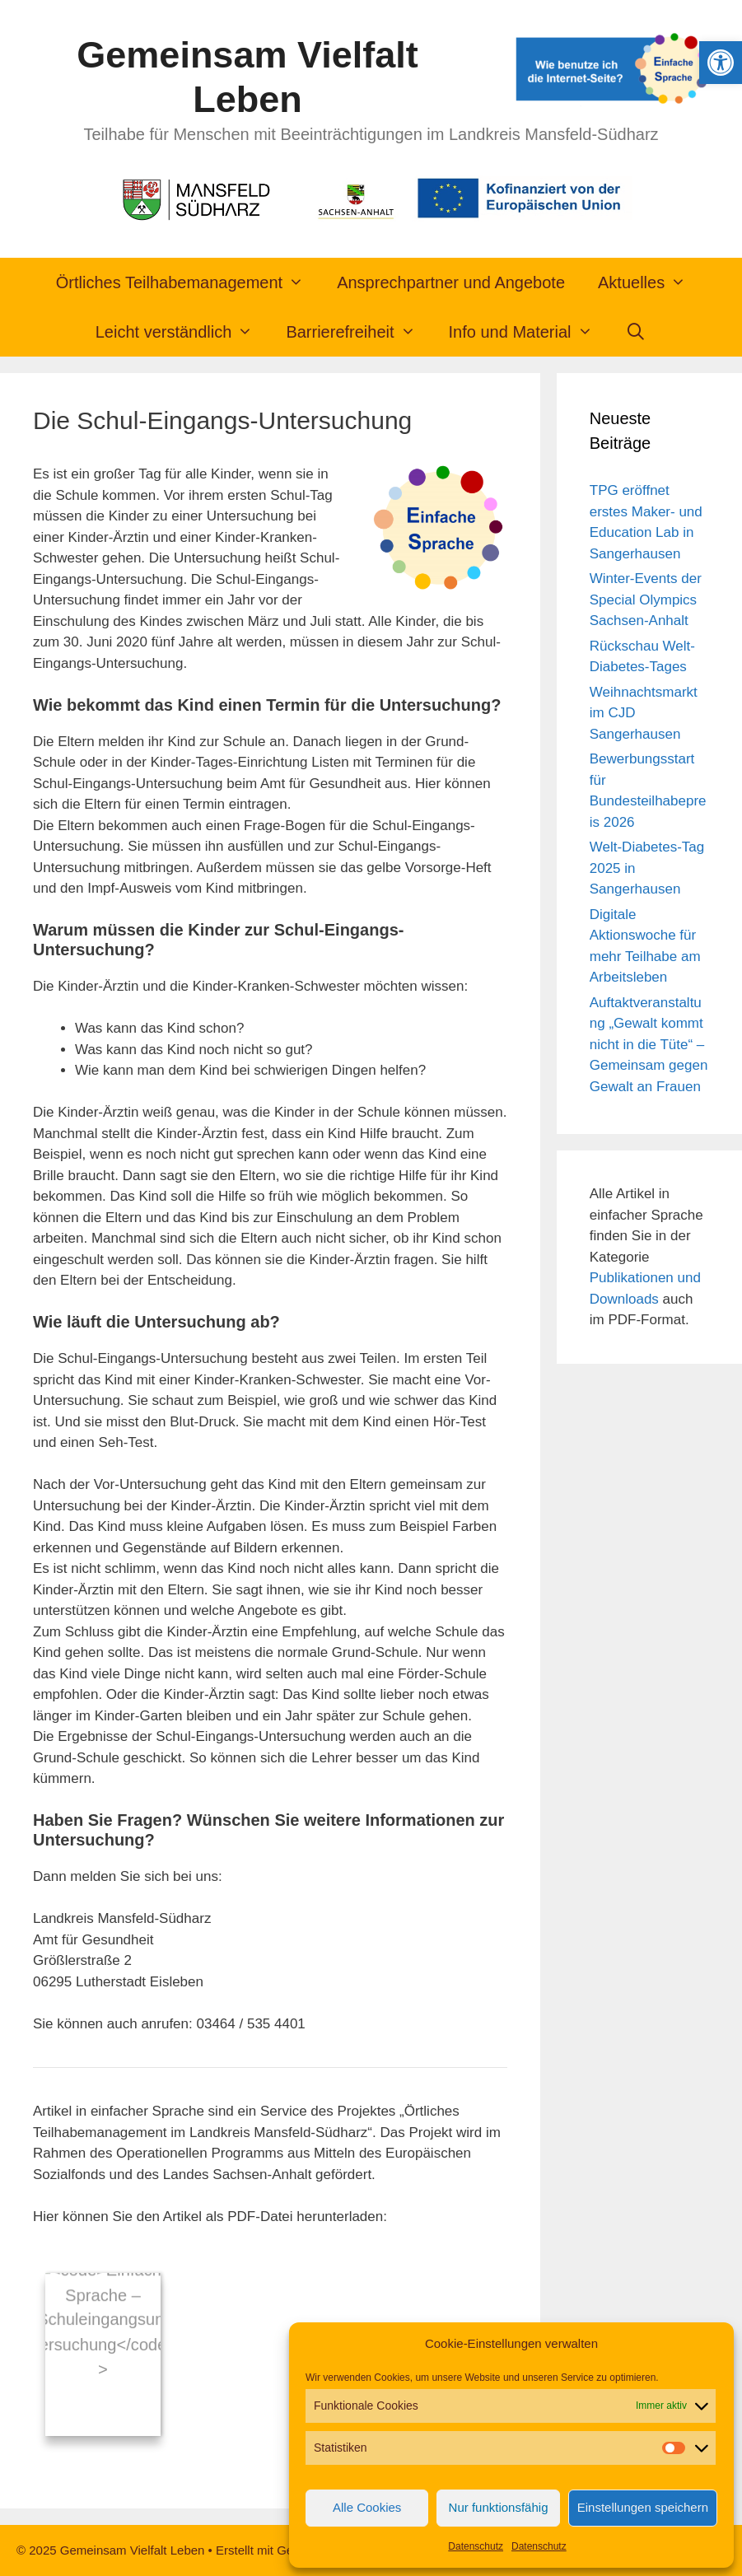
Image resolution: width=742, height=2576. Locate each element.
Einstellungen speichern (642, 2507)
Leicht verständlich (183, 332)
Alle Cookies (367, 2507)
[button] (720, 62)
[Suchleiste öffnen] (636, 332)
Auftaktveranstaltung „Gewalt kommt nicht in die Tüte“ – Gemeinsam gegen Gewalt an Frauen (649, 1044)
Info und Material (529, 332)
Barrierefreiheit (359, 332)
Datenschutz (475, 2546)
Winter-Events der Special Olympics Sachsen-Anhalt (646, 599)
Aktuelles (650, 282)
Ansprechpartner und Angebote (451, 282)
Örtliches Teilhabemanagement (188, 282)
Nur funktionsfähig (498, 2507)
